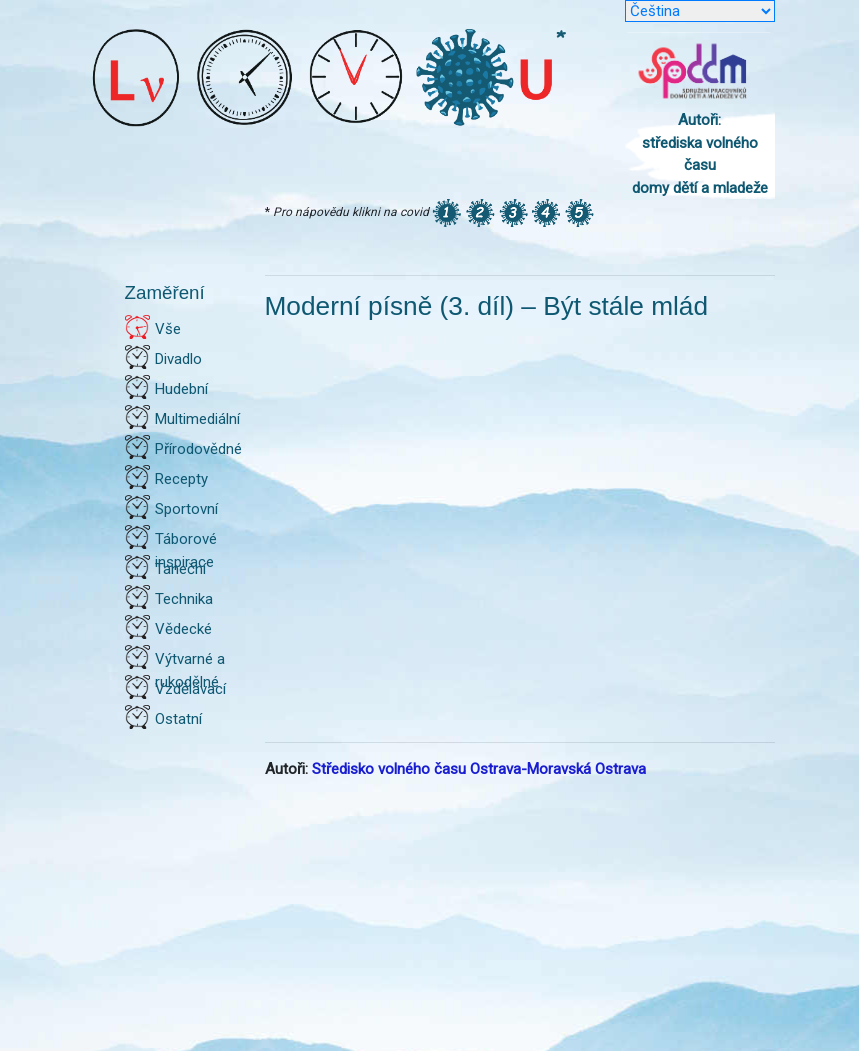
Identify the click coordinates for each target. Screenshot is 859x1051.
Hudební (181, 389)
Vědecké (183, 629)
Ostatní (178, 719)
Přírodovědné (198, 449)
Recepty (181, 479)
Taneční (180, 569)
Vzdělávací (190, 689)
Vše (168, 329)
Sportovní (186, 509)
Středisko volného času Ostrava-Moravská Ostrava (479, 769)
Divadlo (178, 359)
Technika (184, 599)
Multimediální (197, 419)
